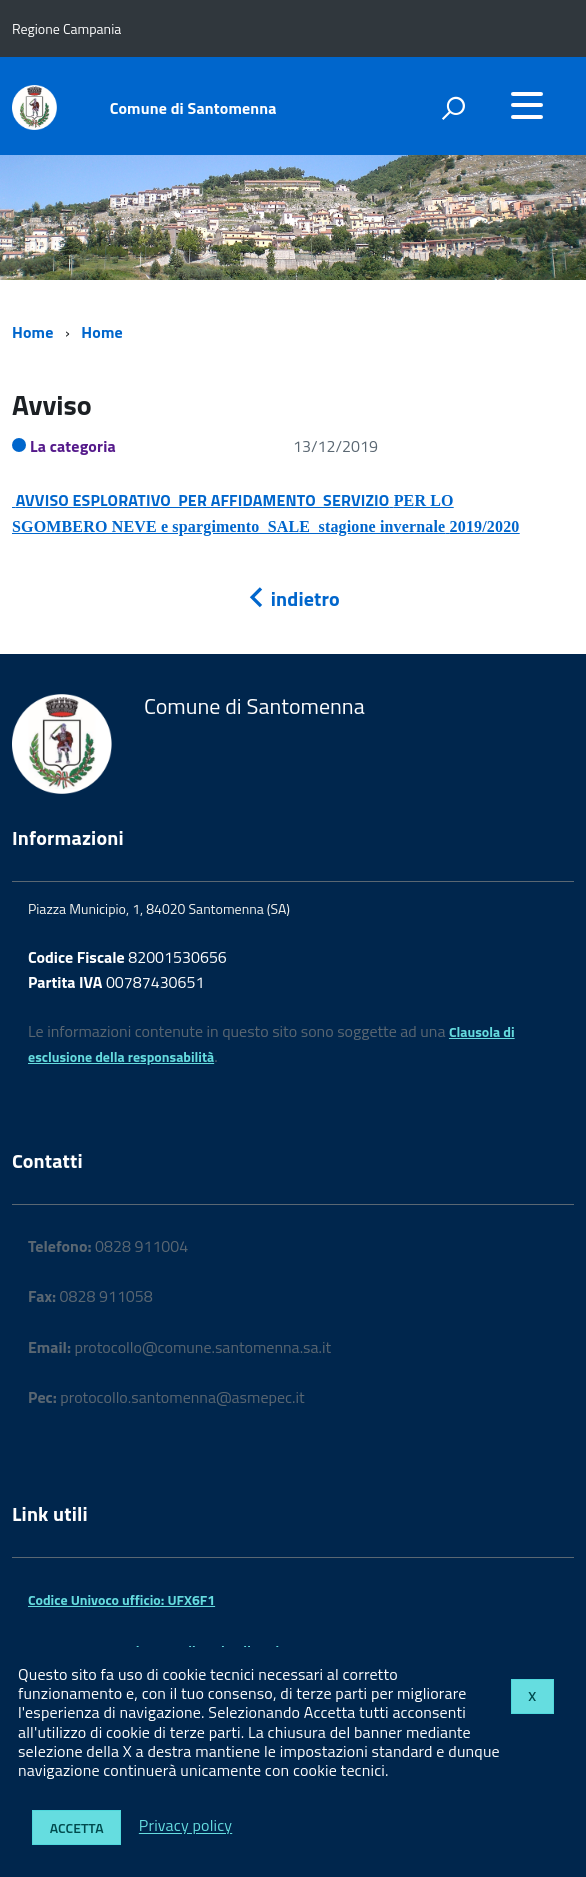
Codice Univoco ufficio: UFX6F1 (121, 1599)
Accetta (77, 1827)
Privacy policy (185, 1826)
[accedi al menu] (527, 105)
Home (32, 332)
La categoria (73, 446)
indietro (293, 598)
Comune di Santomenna (193, 108)
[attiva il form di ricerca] (453, 108)
